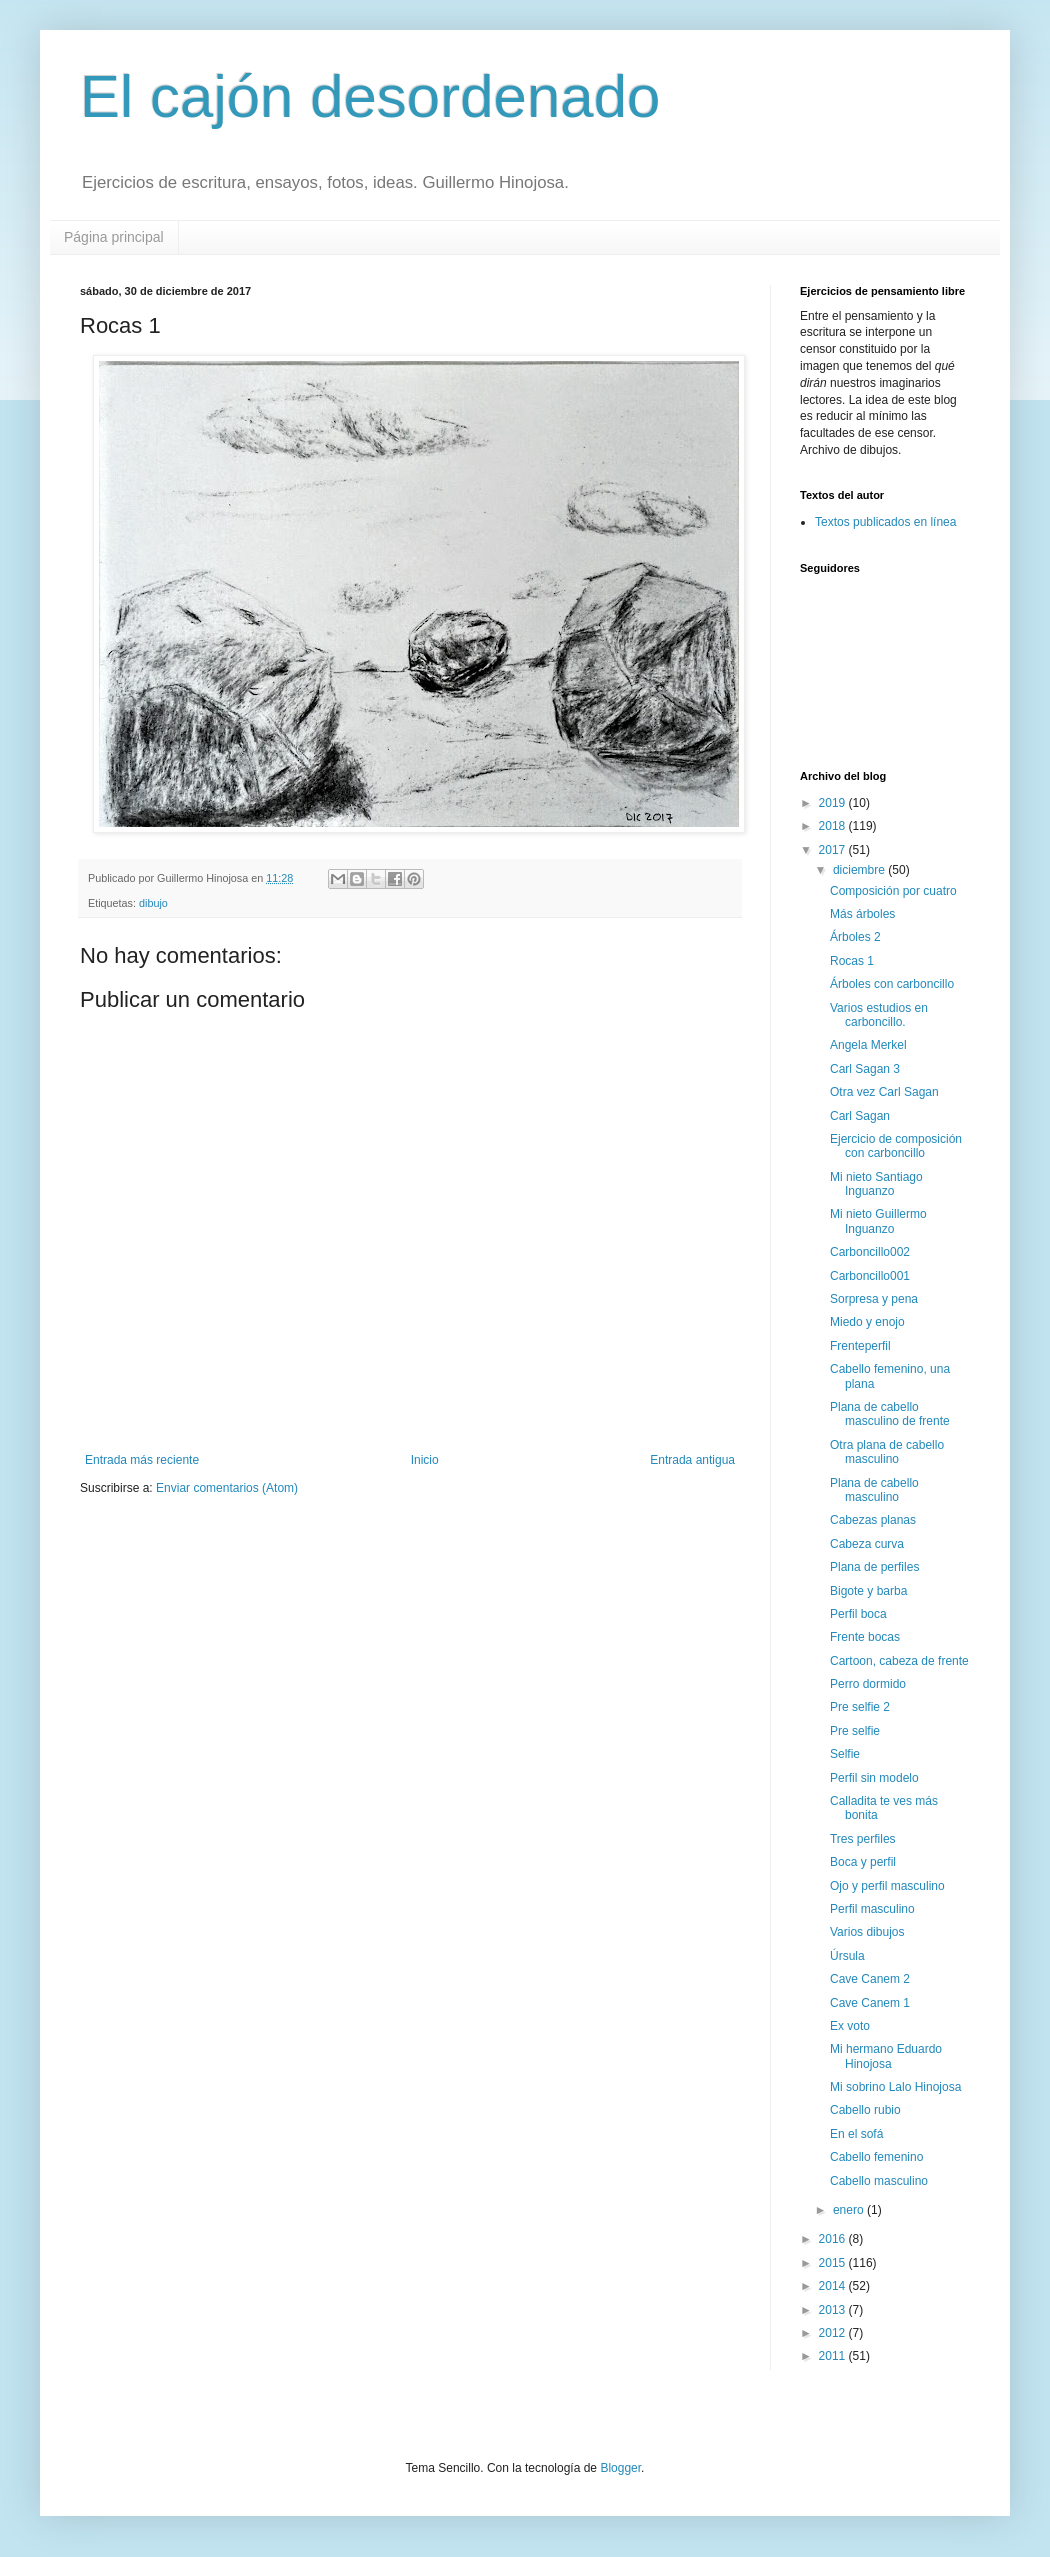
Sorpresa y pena (874, 1299)
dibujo (153, 903)
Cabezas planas (873, 1520)
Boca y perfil (863, 1862)
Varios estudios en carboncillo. (879, 1015)
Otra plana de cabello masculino (887, 1452)
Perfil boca (858, 1614)
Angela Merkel (868, 1045)
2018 (834, 826)
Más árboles (862, 914)
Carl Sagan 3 (865, 1069)
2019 (834, 803)
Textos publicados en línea (885, 522)
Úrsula (847, 1956)
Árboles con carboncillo (892, 984)
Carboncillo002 (870, 1252)
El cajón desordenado (370, 96)
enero (850, 2210)
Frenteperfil (860, 1346)
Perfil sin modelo (874, 1778)
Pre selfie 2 (860, 1707)
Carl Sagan (860, 1116)
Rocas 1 (852, 961)
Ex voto (850, 2026)
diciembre (860, 870)
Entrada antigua (692, 1460)
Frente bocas (865, 1637)
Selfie (845, 1754)
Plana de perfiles (874, 1567)
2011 (834, 2356)
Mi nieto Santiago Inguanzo (876, 1184)
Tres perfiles (863, 1839)
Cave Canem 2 (870, 1979)
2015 (834, 2263)
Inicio (425, 1460)
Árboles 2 (855, 937)
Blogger (620, 2468)
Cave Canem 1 (870, 2003)
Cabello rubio (865, 2110)
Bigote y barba (868, 1591)
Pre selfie (855, 1731)
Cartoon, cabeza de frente (899, 1661)
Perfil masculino (872, 1909)
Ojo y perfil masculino (887, 1886)
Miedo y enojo (867, 1322)
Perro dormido (868, 1684)
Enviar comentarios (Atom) (227, 1488)
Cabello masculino (879, 2181)
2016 (834, 2239)
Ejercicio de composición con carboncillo (896, 1146)
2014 (834, 2286)
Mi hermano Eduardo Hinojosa (886, 2056)
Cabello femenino (876, 2157)
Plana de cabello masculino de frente (890, 1414)
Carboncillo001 (870, 1276)
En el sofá (856, 2134)
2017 (834, 850)
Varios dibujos (867, 1932)
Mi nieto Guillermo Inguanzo (878, 1221)
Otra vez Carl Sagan (884, 1092)
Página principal (114, 237)
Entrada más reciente (142, 1460)
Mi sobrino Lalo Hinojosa (895, 2087)
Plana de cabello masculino (874, 1490)
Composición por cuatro (893, 891)
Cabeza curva (867, 1544)
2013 (834, 2310)
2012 (834, 2333)
